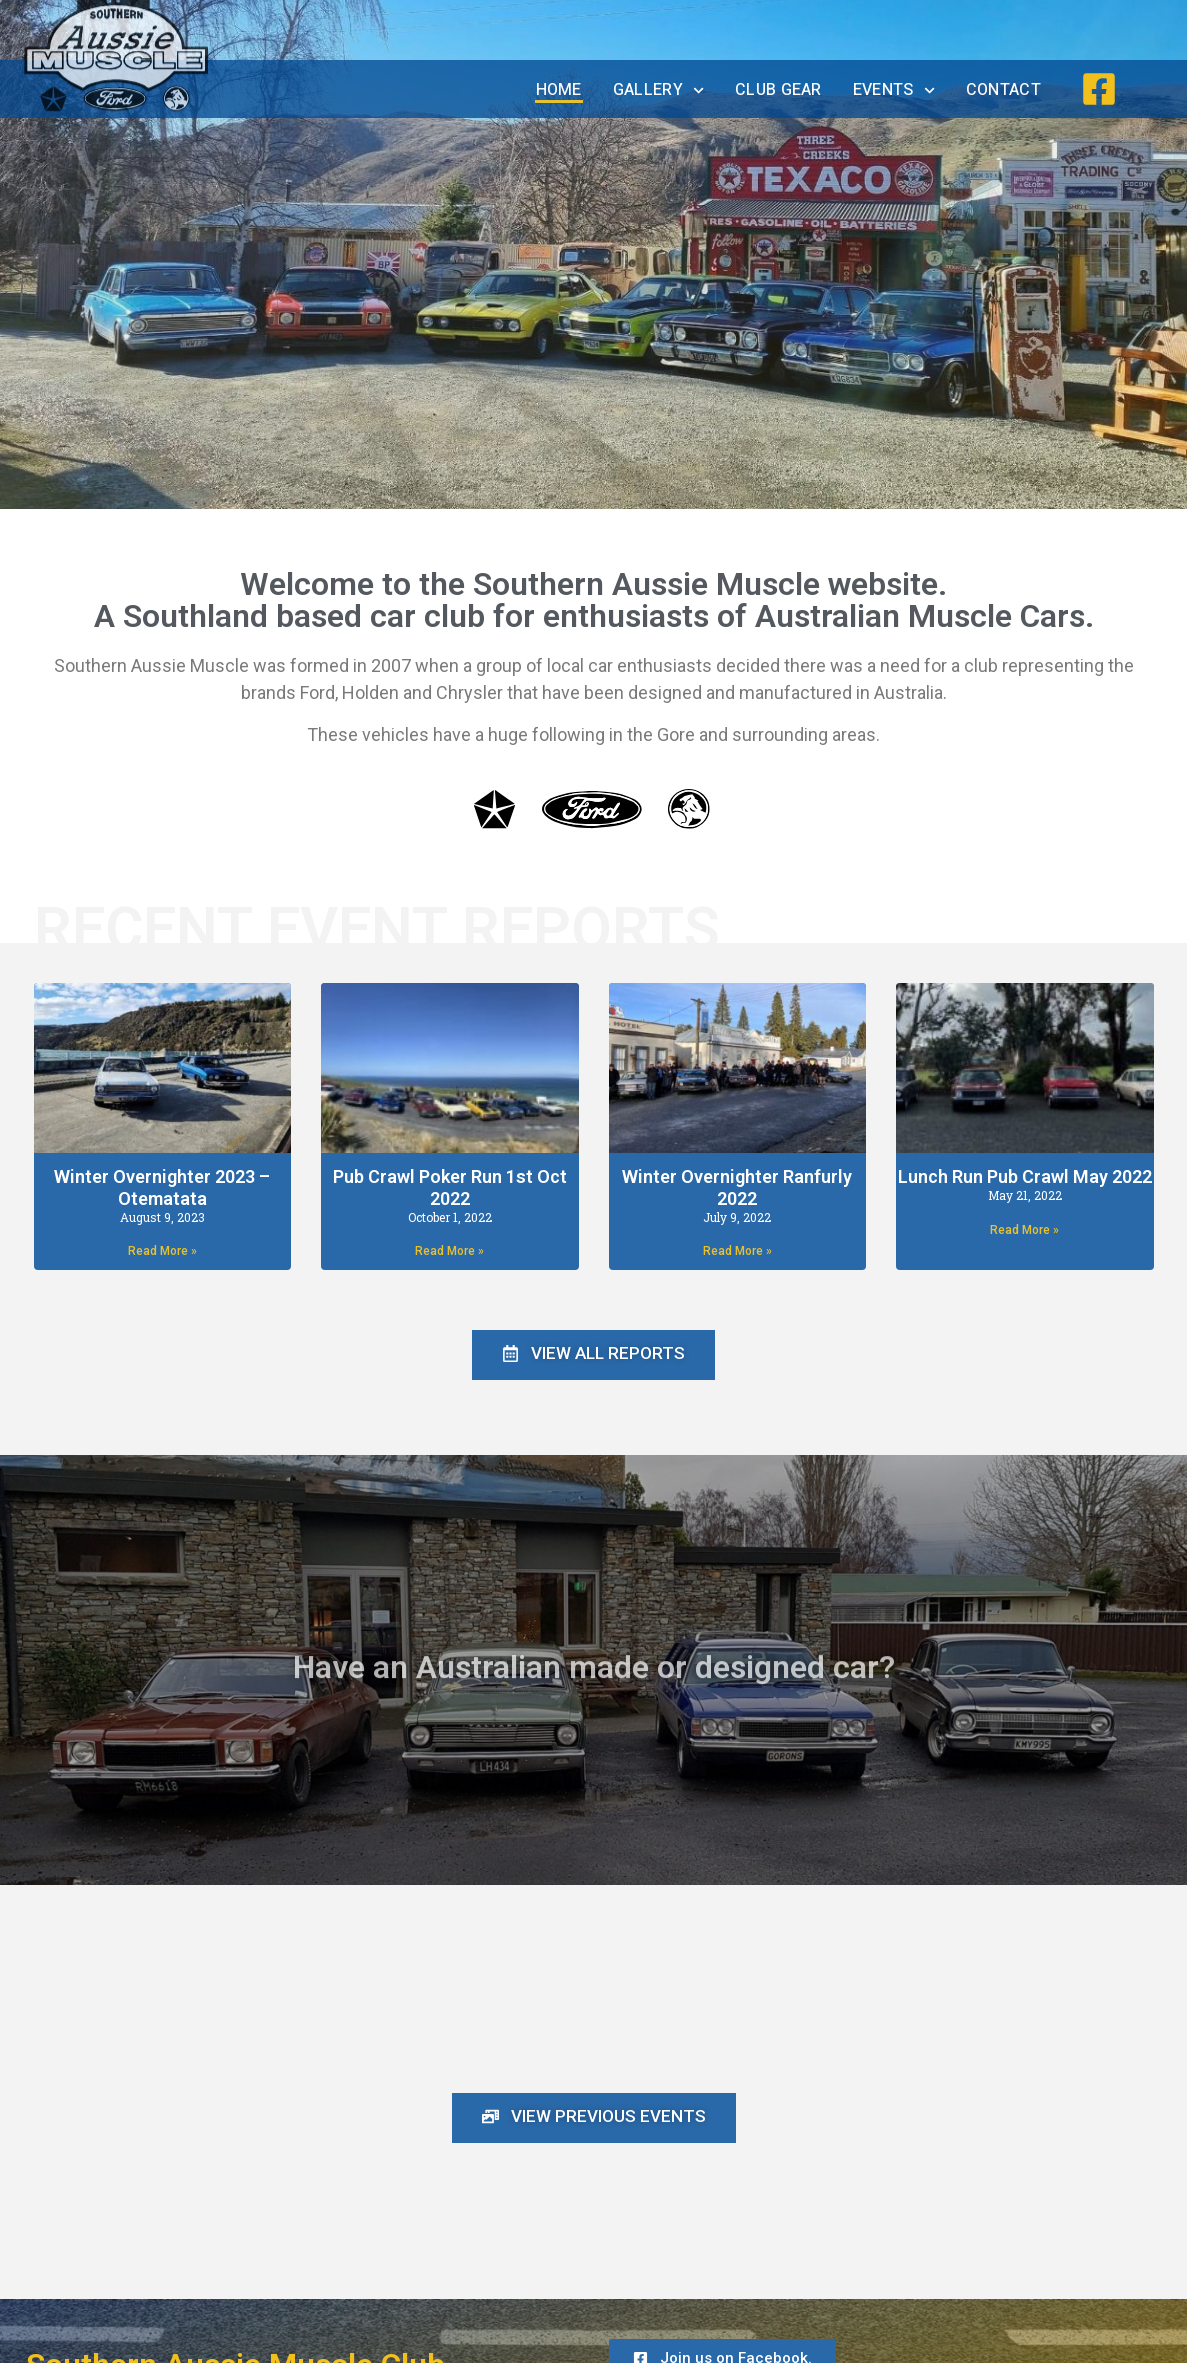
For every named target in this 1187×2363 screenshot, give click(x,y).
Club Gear (778, 90)
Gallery (658, 90)
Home (559, 90)
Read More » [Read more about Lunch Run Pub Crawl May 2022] (1024, 1230)
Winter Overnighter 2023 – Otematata (162, 1187)
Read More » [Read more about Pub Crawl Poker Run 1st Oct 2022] (449, 1251)
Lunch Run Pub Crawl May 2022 (1025, 1176)
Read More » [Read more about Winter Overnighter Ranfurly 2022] (737, 1251)
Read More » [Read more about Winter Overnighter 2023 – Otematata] (162, 1251)
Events (894, 90)
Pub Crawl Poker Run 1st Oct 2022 (450, 1187)
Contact (1003, 90)
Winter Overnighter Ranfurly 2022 (737, 1187)
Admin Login (1135, 2347)
